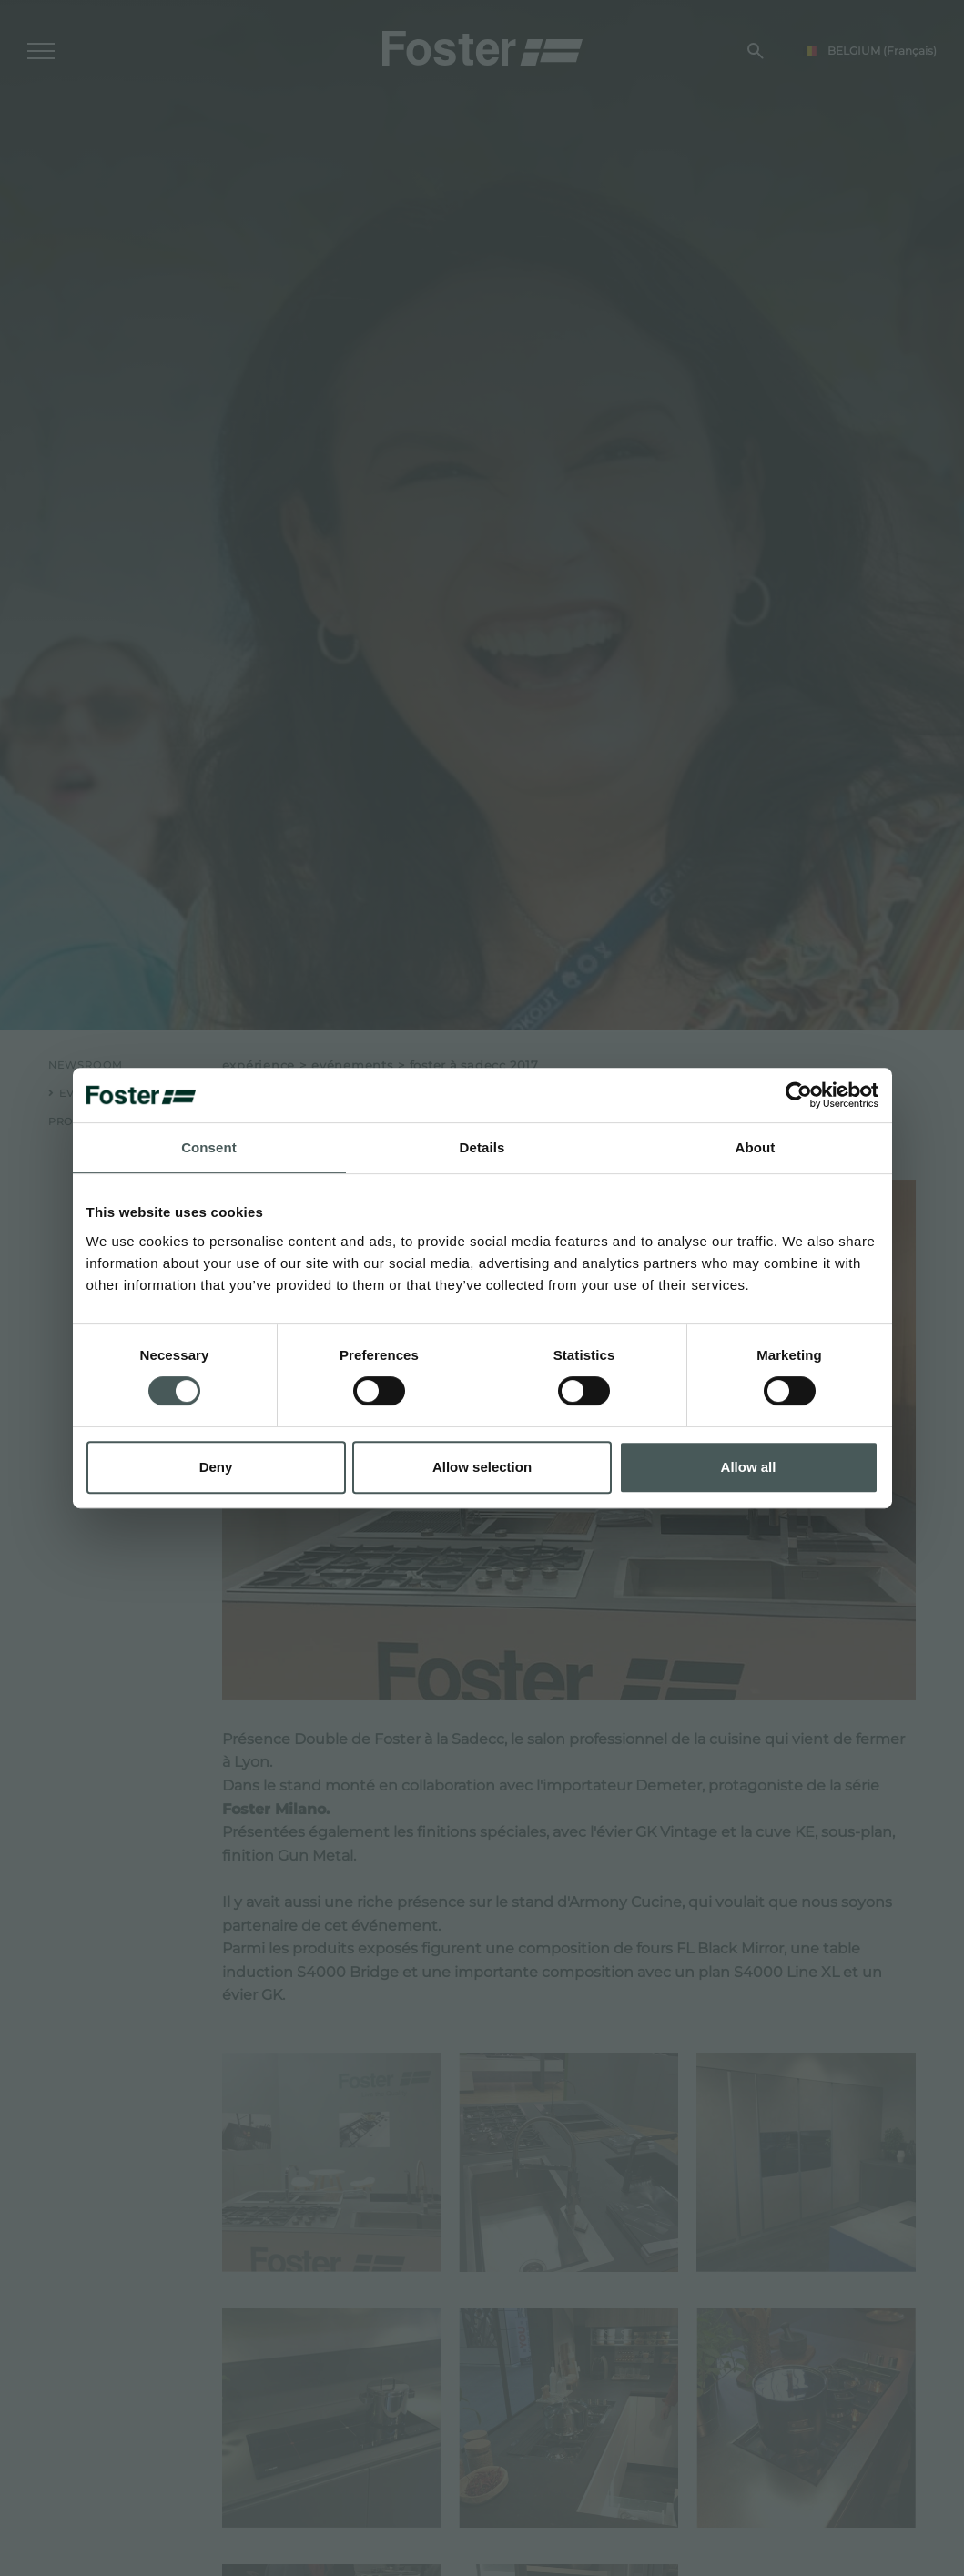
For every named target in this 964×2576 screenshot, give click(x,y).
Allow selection (482, 1467)
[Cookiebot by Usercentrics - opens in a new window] (798, 1095)
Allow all (748, 1467)
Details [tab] (482, 1147)
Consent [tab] (209, 1147)
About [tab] (756, 1147)
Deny (216, 1467)
